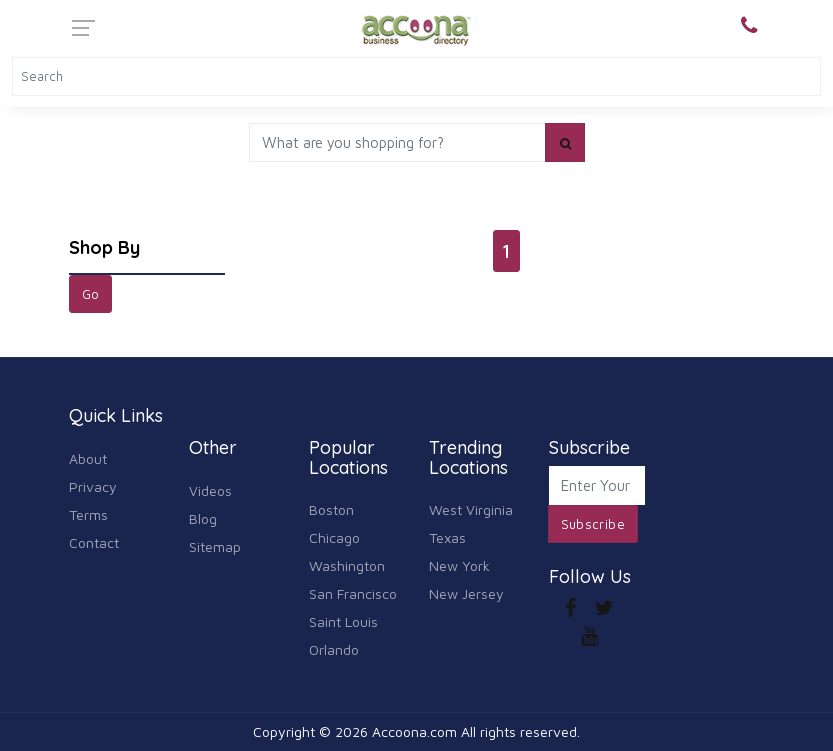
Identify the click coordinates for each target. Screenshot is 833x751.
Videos (210, 490)
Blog (203, 518)
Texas (447, 537)
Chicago (334, 537)
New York (459, 565)
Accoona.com (414, 731)
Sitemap (215, 546)
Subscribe (593, 524)
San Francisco (353, 593)
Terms (88, 514)
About (88, 458)
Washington (347, 565)
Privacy (93, 486)
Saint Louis (343, 621)
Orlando (334, 649)
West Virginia (471, 509)
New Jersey (466, 593)
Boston (331, 509)
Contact (94, 542)
